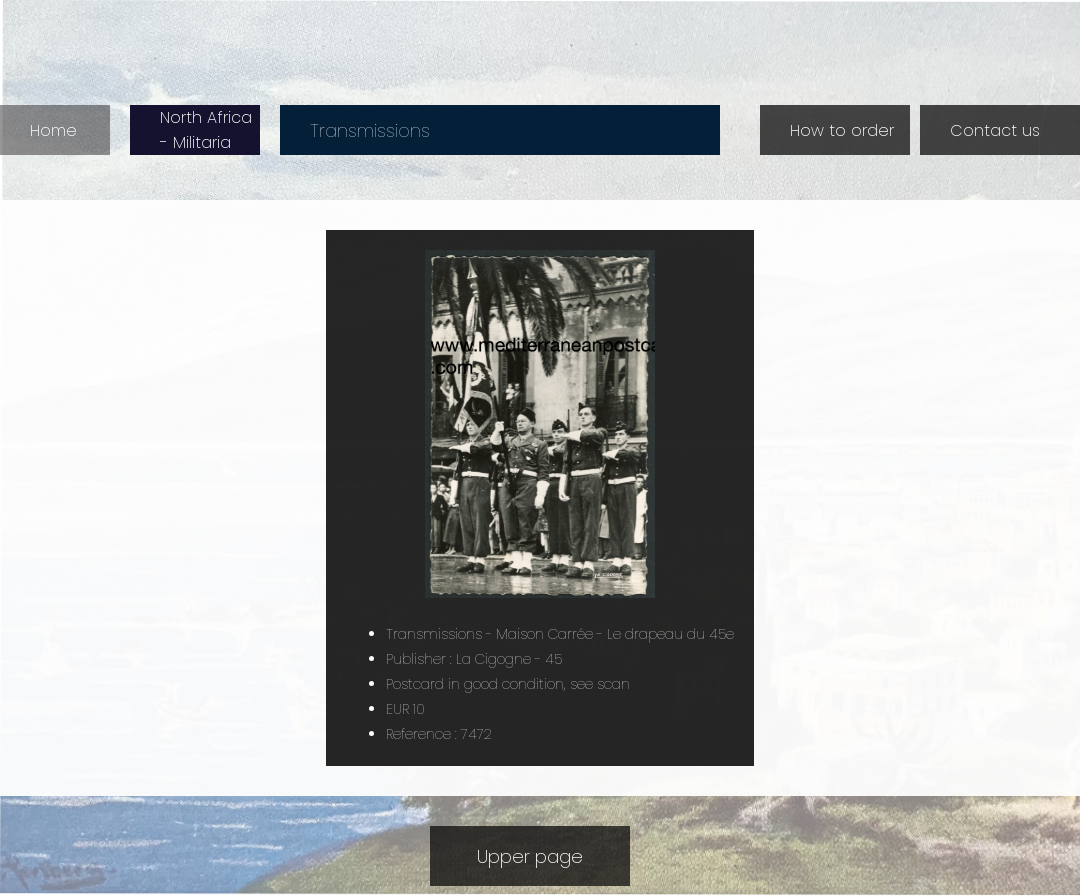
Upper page (530, 856)
